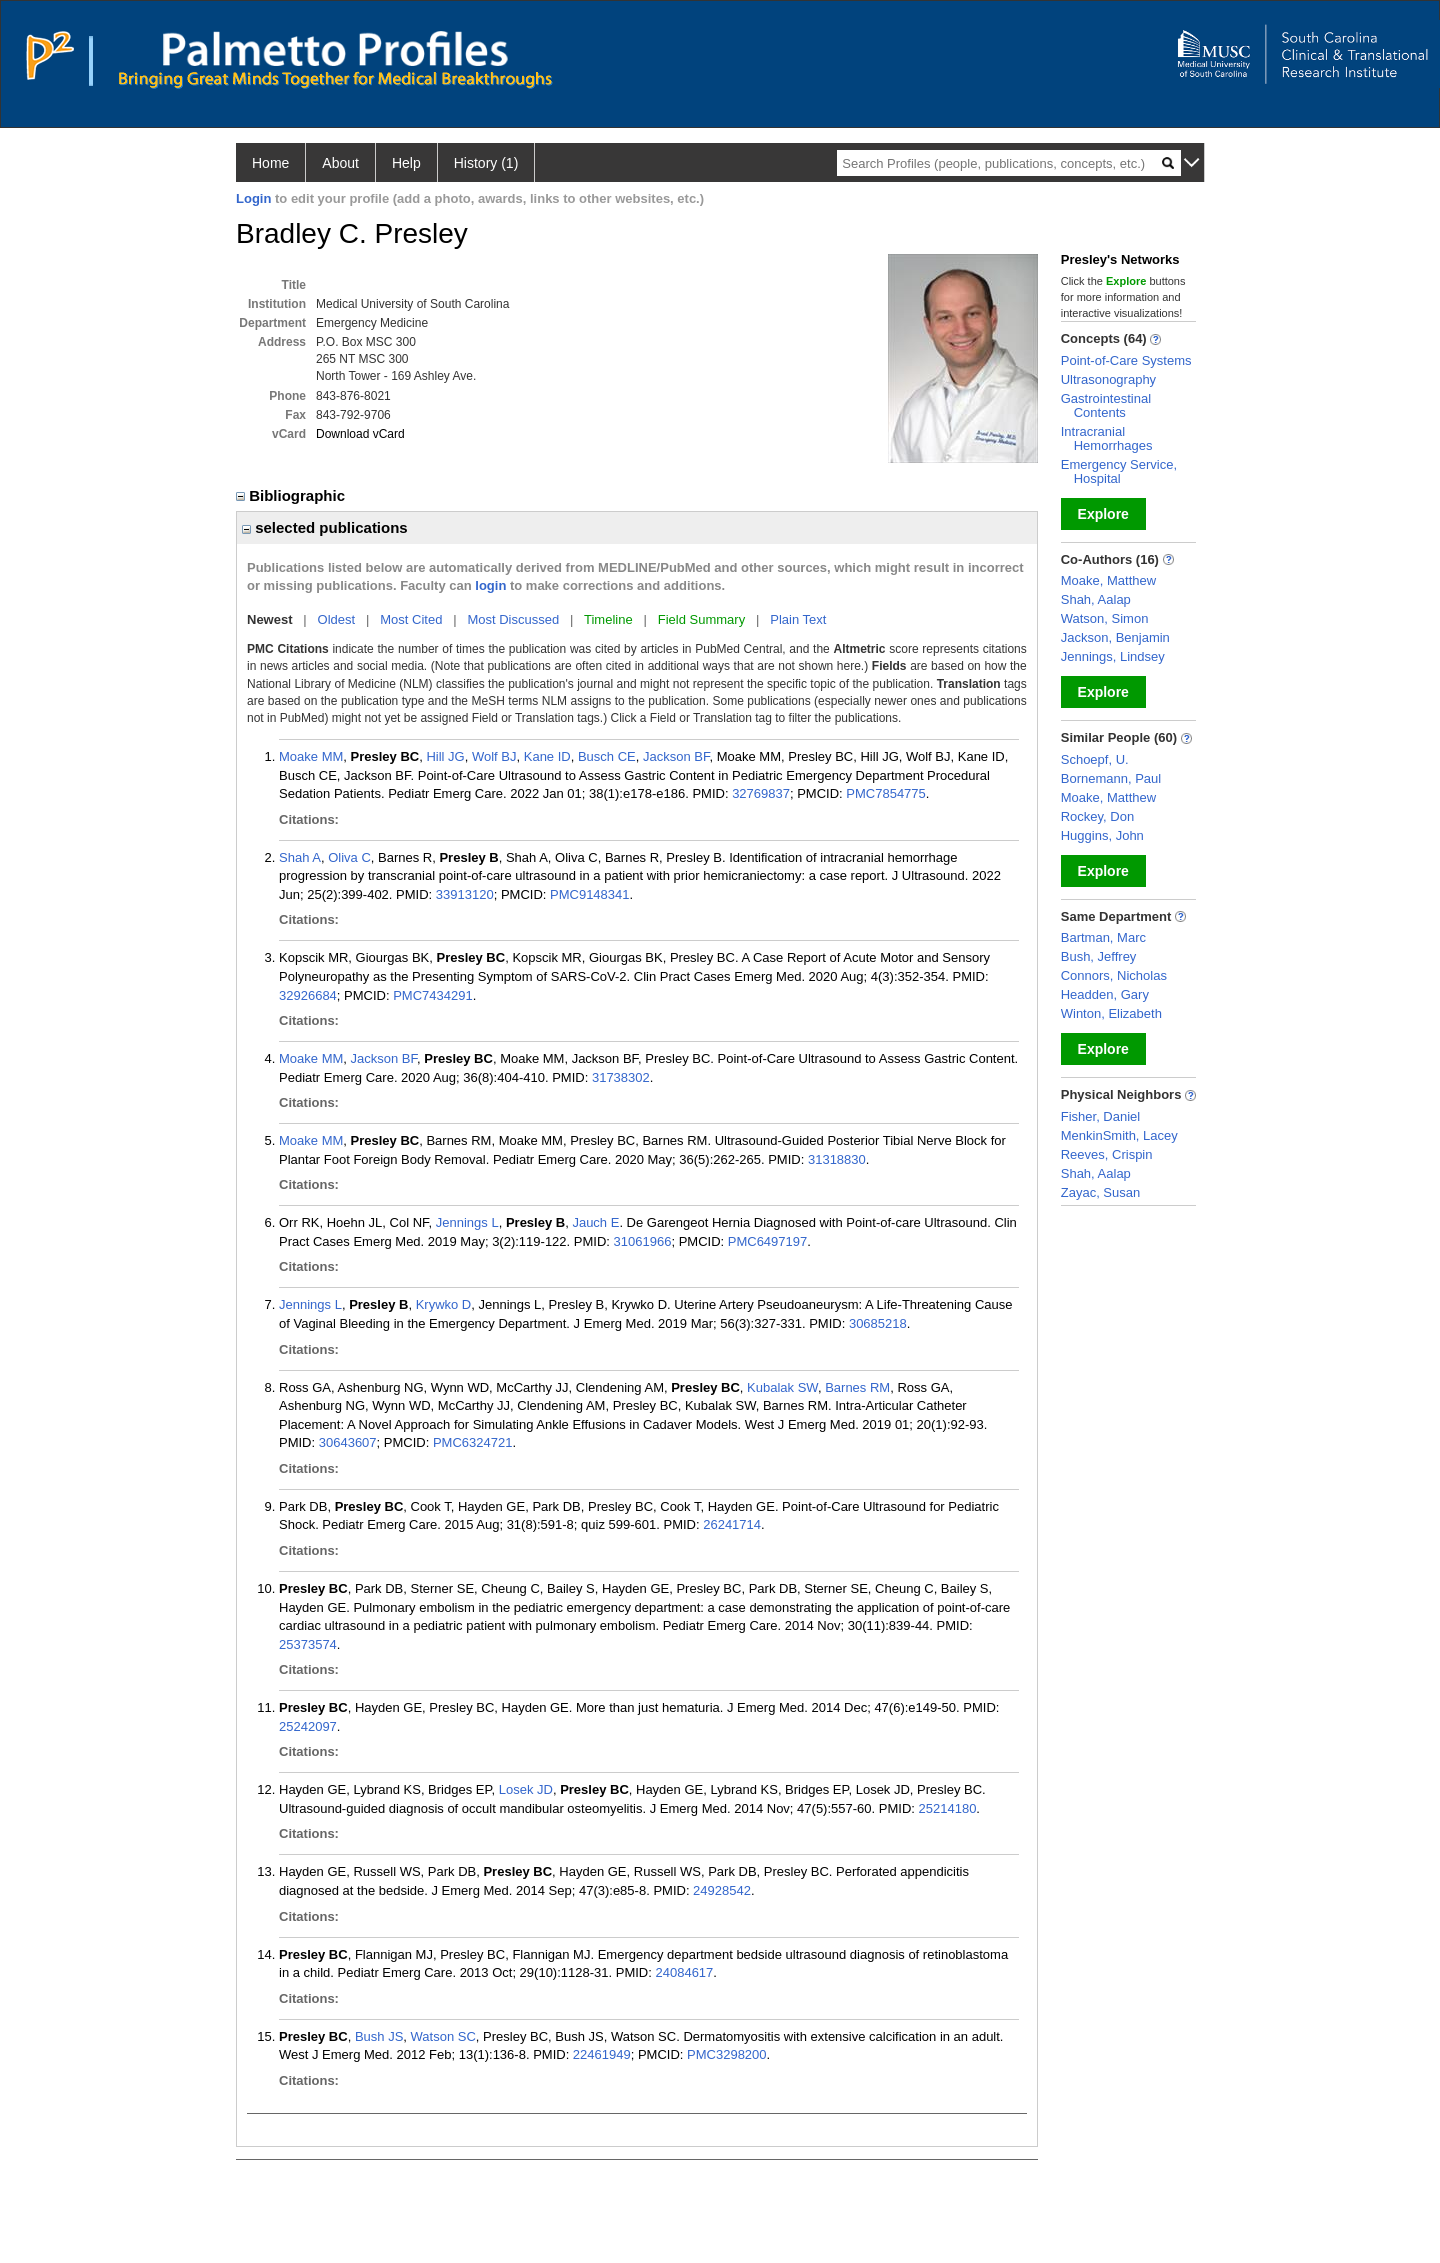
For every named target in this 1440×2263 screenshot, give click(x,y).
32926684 (308, 995)
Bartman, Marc (1103, 937)
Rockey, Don (1097, 816)
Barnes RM (857, 1387)
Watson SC (443, 2036)
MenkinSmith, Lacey (1119, 1135)
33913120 (465, 894)
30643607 (348, 1442)
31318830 (837, 1159)
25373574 (308, 1644)
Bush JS (379, 2036)
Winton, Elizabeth (1111, 1013)
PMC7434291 (433, 995)
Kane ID (547, 756)
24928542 (722, 1890)
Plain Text (798, 619)
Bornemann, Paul (1111, 778)
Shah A (300, 857)
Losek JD (526, 1789)
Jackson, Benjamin (1115, 637)
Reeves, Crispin (1107, 1154)
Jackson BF (676, 756)
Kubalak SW (782, 1387)
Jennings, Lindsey (1113, 656)
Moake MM (311, 756)
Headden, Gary (1105, 994)
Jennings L (467, 1222)
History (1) (486, 163)
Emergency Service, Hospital (1119, 471)
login (490, 585)
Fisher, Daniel (1100, 1116)
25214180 (948, 1808)
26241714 (732, 1524)
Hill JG (445, 756)
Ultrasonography (1108, 379)
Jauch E (595, 1222)
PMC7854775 (886, 793)
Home (270, 163)
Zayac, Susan (1101, 1192)
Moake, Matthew (1108, 580)
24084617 (684, 1972)
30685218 (878, 1323)
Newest (270, 619)
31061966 (643, 1241)
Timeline (608, 619)
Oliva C (349, 857)
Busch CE (607, 756)
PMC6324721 (473, 1442)
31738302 (621, 1077)
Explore (1103, 514)
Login (253, 198)
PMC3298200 (727, 2054)
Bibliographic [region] (292, 495)
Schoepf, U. (1095, 759)
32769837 (761, 793)
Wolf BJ (494, 756)
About (340, 163)
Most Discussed (513, 619)
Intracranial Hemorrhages (1107, 438)
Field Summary (701, 619)
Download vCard (360, 434)
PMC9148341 (590, 894)
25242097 (308, 1726)
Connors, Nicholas (1114, 975)
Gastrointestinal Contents (1106, 405)
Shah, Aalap (1096, 599)
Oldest (337, 619)
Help (406, 163)
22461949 (602, 2054)
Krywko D (444, 1304)
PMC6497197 (768, 1241)
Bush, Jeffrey (1099, 956)
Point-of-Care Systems (1126, 360)
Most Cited (411, 619)
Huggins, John (1102, 835)
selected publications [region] (325, 527)
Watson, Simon (1105, 618)
